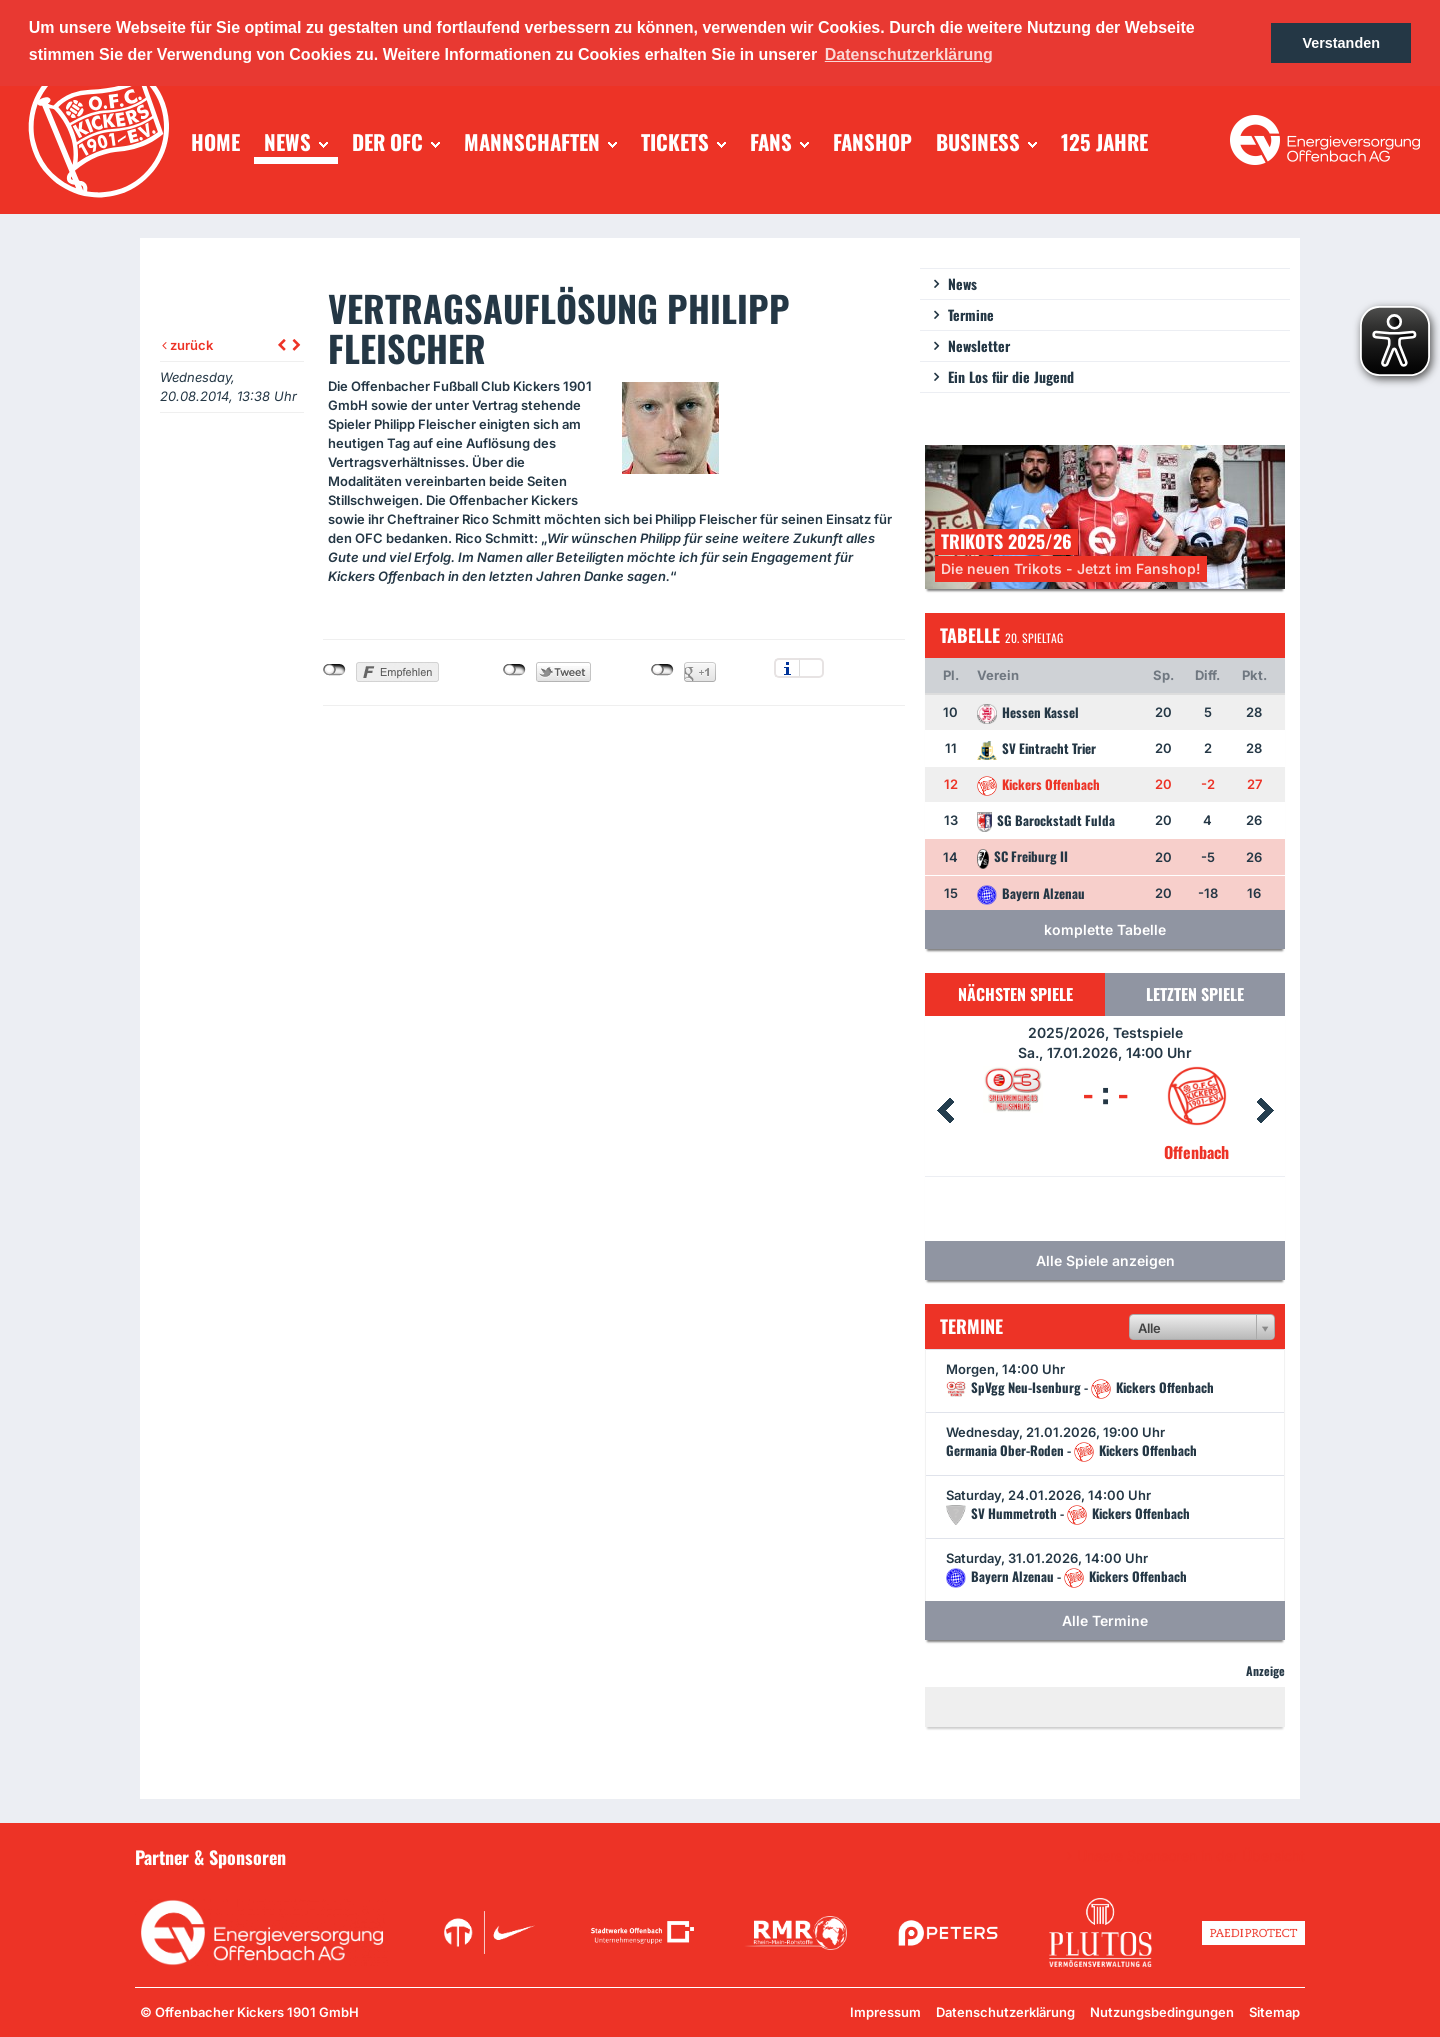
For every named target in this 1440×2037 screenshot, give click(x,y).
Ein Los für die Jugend (1011, 376)
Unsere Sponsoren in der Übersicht (1191, 1856)
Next (1265, 1111)
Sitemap (1274, 2012)
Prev (945, 1111)
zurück (187, 345)
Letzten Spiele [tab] (1195, 994)
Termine (971, 314)
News (962, 283)
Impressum (885, 2012)
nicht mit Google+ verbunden (662, 670)
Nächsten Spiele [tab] (1015, 994)
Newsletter (979, 345)
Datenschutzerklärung (1005, 2012)
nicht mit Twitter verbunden (514, 670)
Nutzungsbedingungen (1162, 2012)
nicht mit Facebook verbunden (334, 670)
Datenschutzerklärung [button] (909, 54)
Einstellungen (811, 668)
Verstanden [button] (1341, 43)
